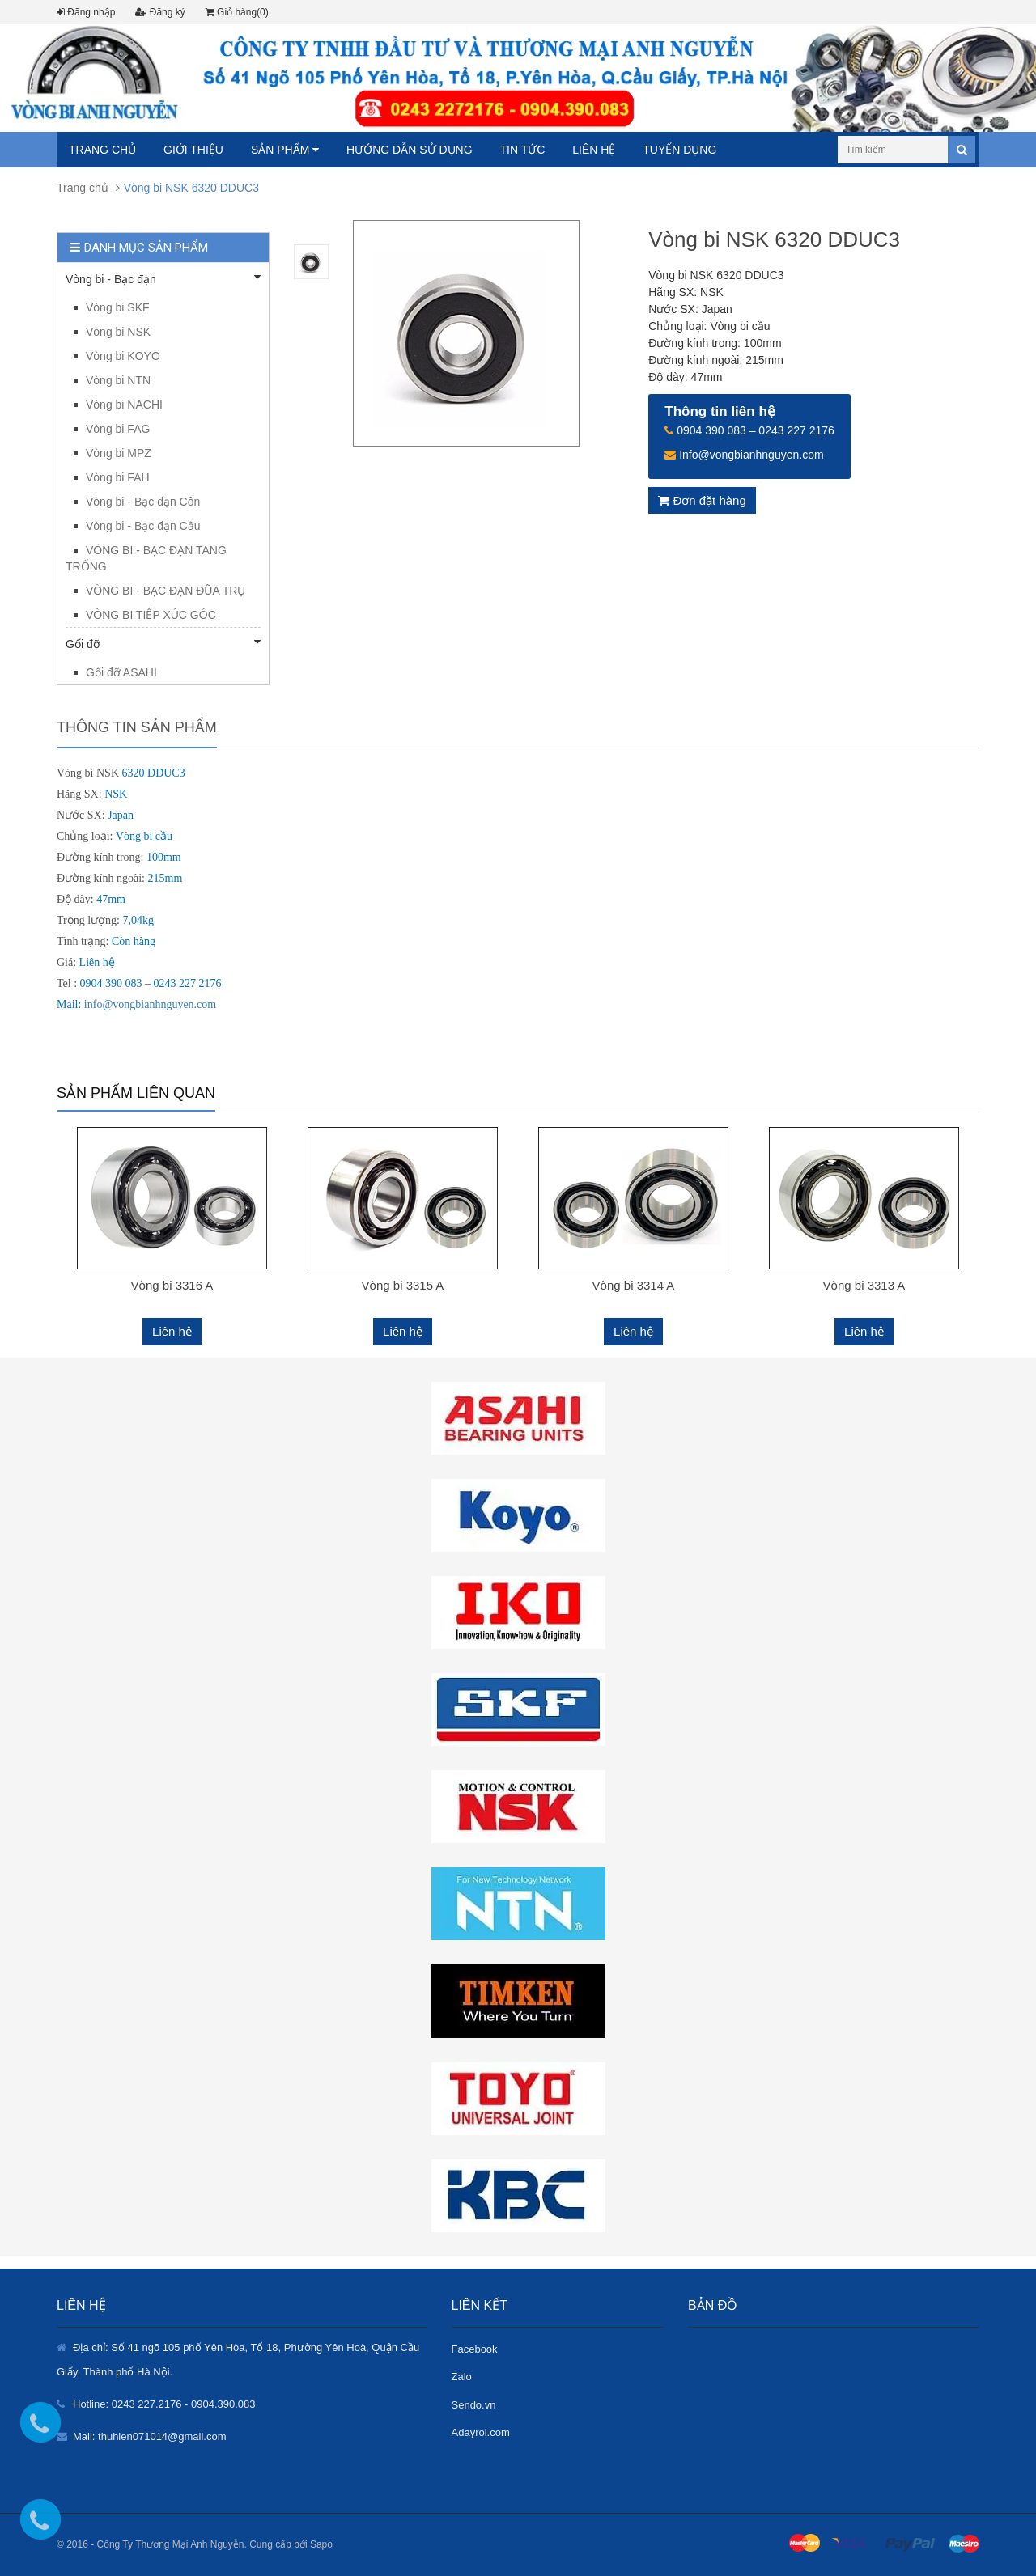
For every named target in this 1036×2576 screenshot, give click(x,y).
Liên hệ (593, 149)
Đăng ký (160, 12)
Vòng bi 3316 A (172, 1285)
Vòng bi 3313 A (864, 1285)
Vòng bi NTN (118, 380)
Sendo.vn (474, 2405)
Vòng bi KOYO (123, 356)
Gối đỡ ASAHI (121, 672)
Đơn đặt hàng (702, 500)
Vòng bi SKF (118, 307)
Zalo (462, 2377)
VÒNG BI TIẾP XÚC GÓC (151, 614)
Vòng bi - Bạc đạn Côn (143, 501)
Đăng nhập (86, 12)
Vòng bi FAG (118, 428)
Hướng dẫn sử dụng (409, 149)
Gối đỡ (163, 643)
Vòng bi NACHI (124, 404)
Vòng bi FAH (118, 477)
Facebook (475, 2349)
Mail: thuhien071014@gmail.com (150, 2436)
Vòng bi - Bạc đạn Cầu (143, 525)
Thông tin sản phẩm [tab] (137, 727)
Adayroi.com (481, 2432)
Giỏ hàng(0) (237, 12)
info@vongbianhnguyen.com (150, 1004)
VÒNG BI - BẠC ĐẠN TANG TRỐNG (146, 558)
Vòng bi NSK (118, 331)
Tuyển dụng (679, 149)
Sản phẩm (285, 149)
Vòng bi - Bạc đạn (163, 278)
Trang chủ (102, 149)
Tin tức (522, 149)
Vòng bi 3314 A (633, 1285)
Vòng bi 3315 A (403, 1285)
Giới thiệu (193, 149)
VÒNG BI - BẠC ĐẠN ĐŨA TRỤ (165, 590)
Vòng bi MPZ (118, 453)
